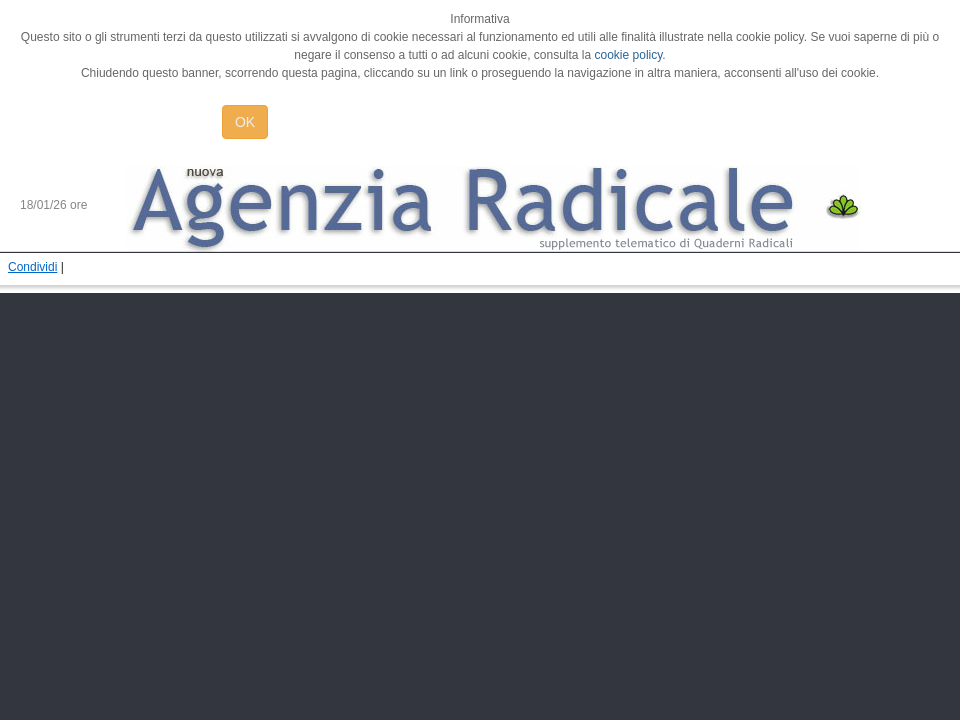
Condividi (32, 267)
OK (245, 122)
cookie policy (629, 55)
